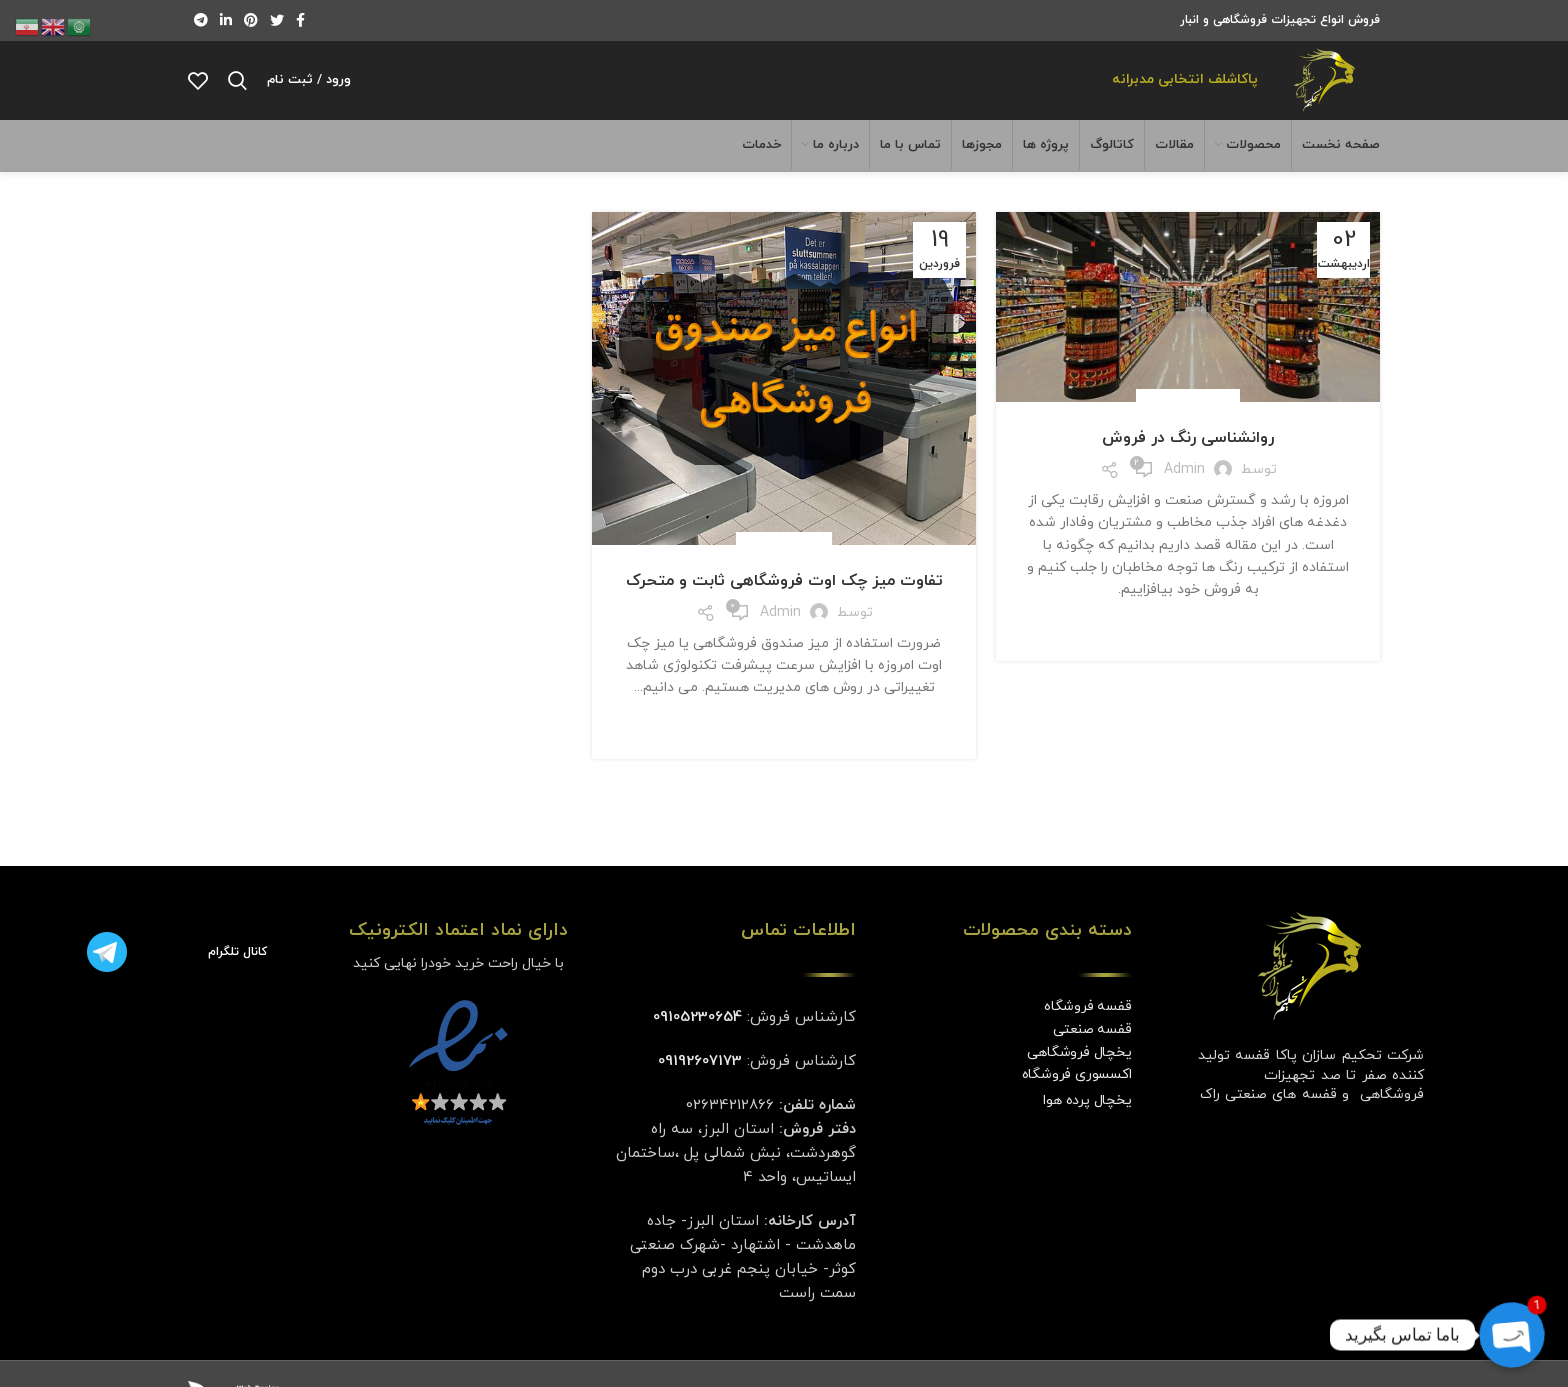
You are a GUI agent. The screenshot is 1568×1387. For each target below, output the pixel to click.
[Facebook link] (300, 21)
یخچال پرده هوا (1087, 1128)
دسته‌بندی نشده (1188, 429)
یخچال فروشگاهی (1079, 1079)
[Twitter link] (277, 21)
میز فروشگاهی (784, 572)
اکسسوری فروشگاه (1077, 1102)
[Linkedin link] (226, 21)
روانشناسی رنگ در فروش (1188, 466)
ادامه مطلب (1188, 656)
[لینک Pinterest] (251, 21)
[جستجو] (237, 95)
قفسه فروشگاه (1088, 1034)
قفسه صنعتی (1092, 1056)
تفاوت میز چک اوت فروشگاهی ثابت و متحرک (784, 609)
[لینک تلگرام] (201, 21)
